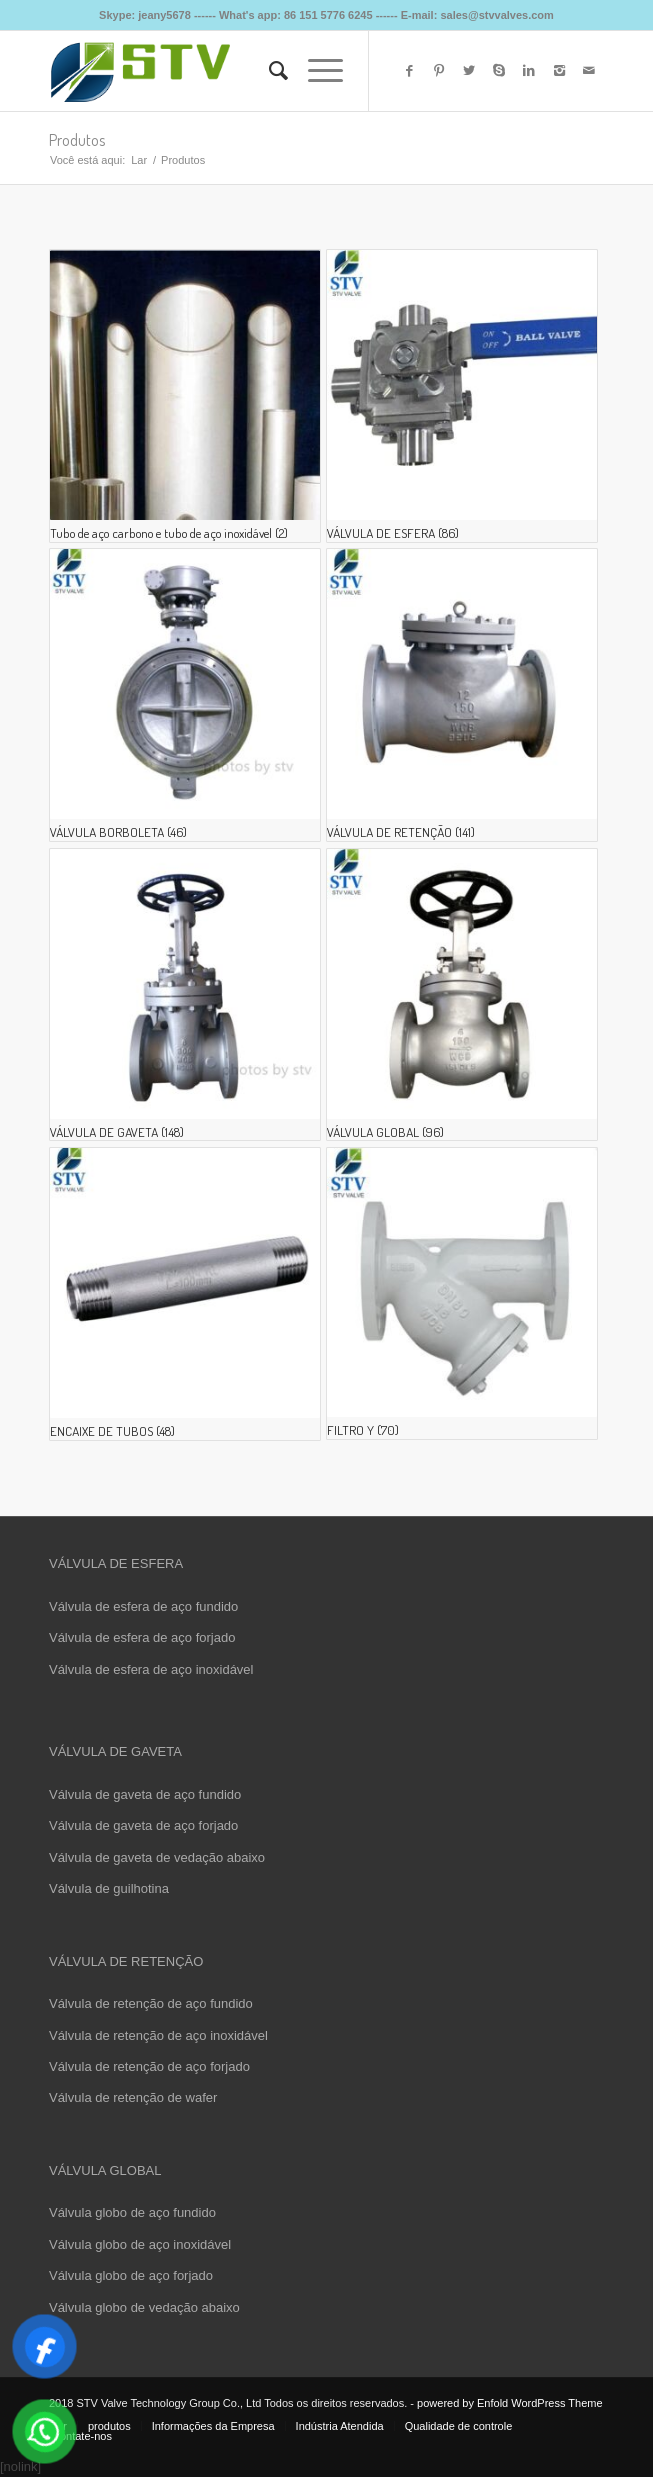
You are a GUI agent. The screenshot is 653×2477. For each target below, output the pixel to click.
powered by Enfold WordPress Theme (509, 2403)
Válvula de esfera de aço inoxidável (151, 1669)
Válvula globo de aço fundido (132, 2212)
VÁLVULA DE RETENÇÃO (126, 1961)
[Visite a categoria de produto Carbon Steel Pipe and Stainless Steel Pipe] (185, 396)
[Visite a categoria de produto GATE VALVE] (185, 995)
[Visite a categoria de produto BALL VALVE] (462, 396)
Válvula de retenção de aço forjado (149, 2066)
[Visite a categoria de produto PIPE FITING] (185, 1294)
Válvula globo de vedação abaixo (144, 2307)
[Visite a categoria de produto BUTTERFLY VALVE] (185, 695)
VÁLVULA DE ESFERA (116, 1563)
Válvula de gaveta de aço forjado (143, 1825)
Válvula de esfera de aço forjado (142, 1637)
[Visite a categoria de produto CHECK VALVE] (462, 695)
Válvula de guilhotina (109, 1888)
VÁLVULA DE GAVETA (115, 1751)
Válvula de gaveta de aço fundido (145, 1794)
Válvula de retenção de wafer (133, 2097)
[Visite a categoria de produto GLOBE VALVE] (462, 995)
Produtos (77, 140)
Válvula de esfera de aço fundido (143, 1606)
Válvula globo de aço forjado (131, 2275)
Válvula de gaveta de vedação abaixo (157, 1857)
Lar (139, 160)
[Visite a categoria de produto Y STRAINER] (462, 1293)
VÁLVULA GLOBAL (105, 2170)
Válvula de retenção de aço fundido (151, 2003)
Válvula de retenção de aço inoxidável (158, 2035)
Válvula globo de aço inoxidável (140, 2244)
